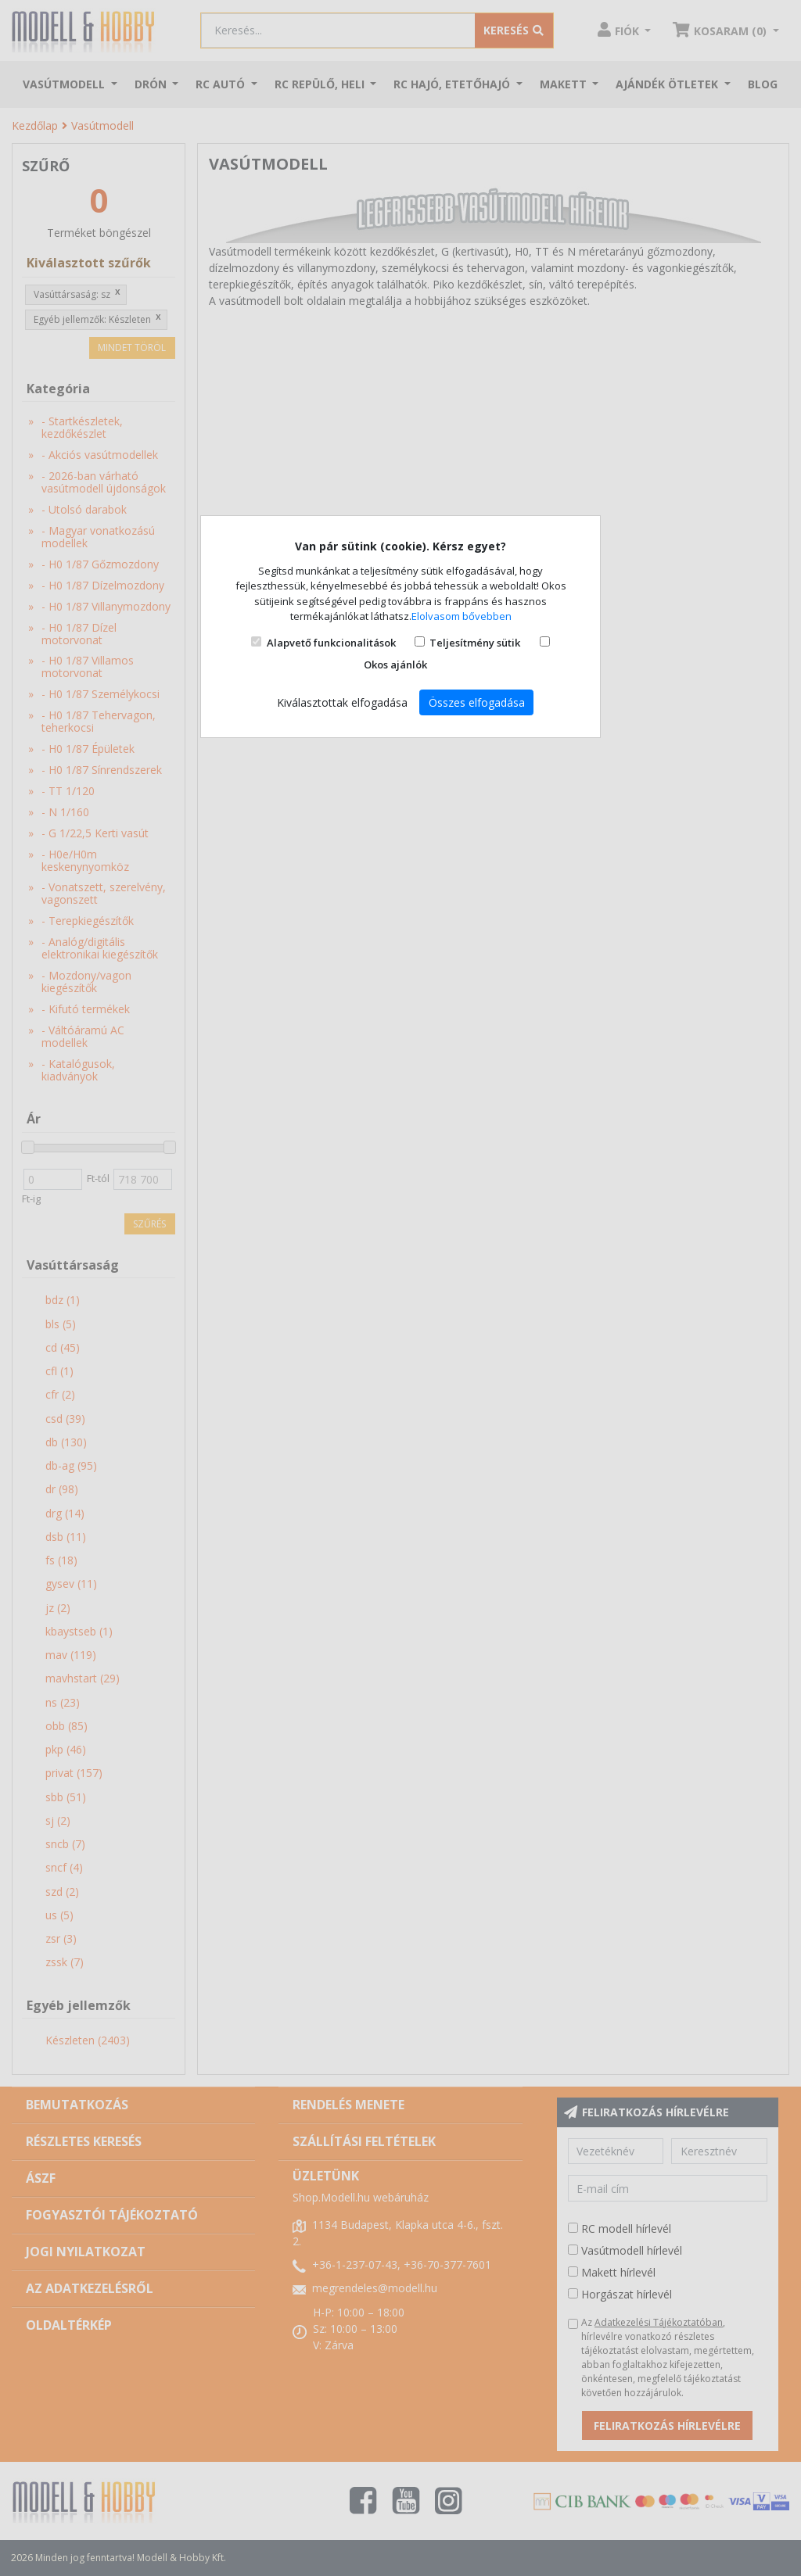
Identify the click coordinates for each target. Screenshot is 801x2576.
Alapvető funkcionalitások (331, 643)
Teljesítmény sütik (474, 643)
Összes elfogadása (477, 702)
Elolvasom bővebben (461, 616)
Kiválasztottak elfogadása (342, 702)
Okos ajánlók (395, 664)
